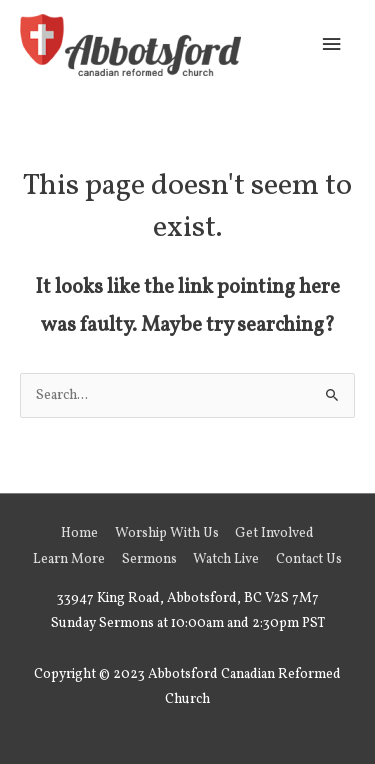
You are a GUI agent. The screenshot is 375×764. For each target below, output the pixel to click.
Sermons (149, 559)
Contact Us (309, 559)
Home (79, 533)
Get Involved (274, 533)
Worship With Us (167, 533)
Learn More (69, 559)
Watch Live (226, 559)
